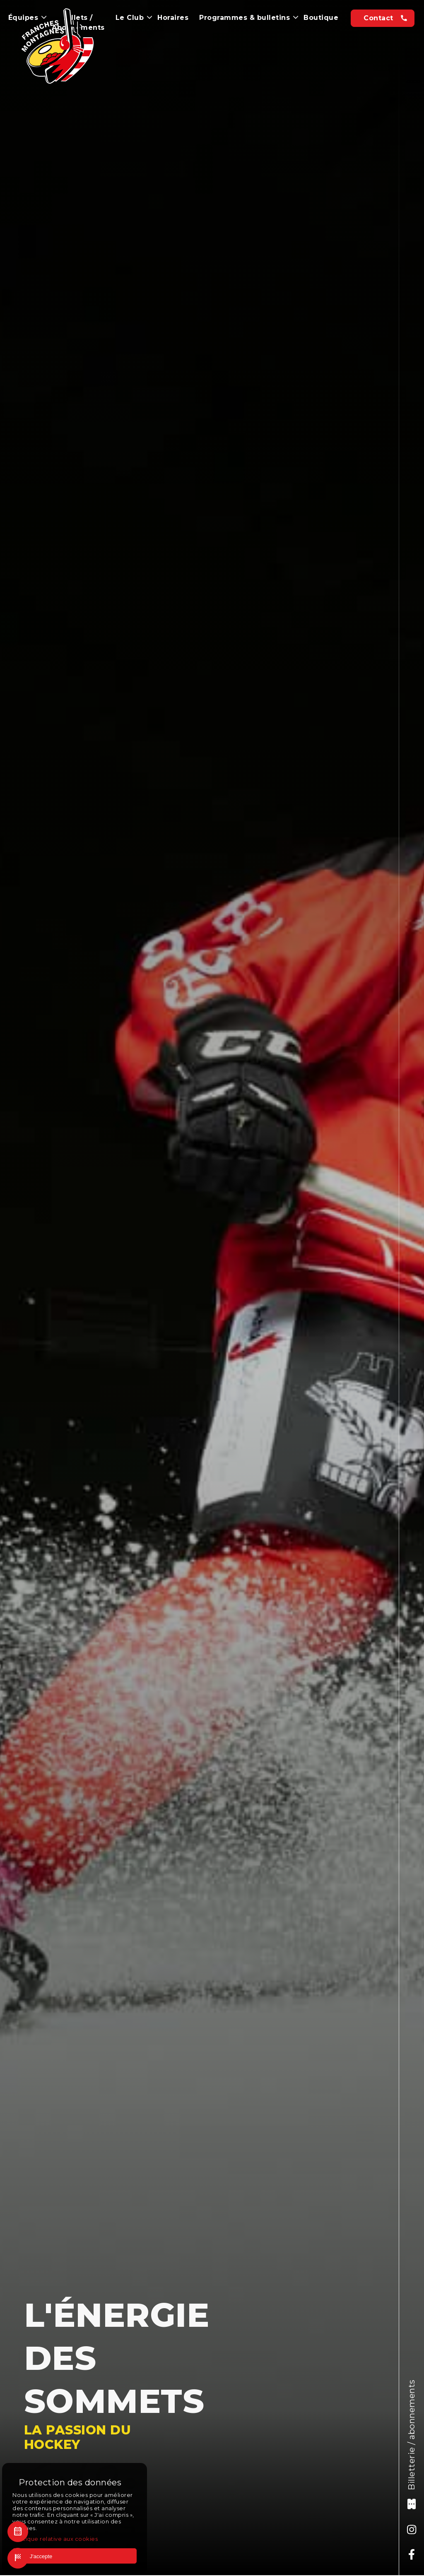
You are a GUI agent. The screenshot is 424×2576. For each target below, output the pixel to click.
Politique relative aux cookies (55, 2538)
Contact (378, 18)
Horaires (172, 18)
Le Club (134, 18)
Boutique (321, 18)
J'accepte (35, 2556)
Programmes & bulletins (248, 18)
